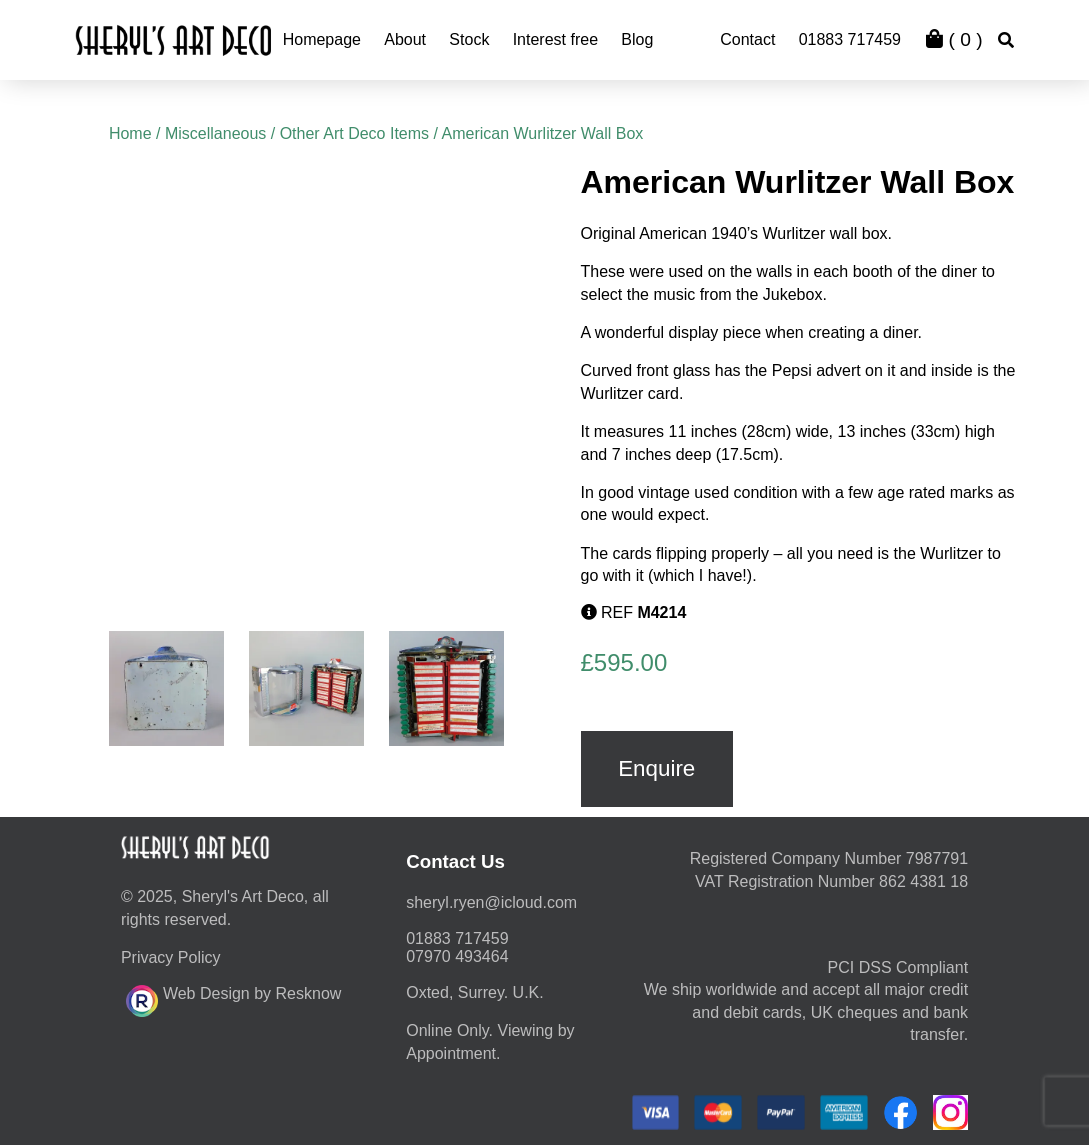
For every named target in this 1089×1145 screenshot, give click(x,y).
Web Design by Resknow (233, 998)
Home (130, 133)
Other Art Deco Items (354, 133)
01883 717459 (850, 39)
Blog (637, 39)
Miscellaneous (215, 133)
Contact (747, 39)
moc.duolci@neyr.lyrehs (491, 902)
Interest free (555, 39)
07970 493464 (457, 956)
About (405, 39)
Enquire (656, 768)
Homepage (322, 39)
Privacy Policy (171, 957)
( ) (954, 39)
